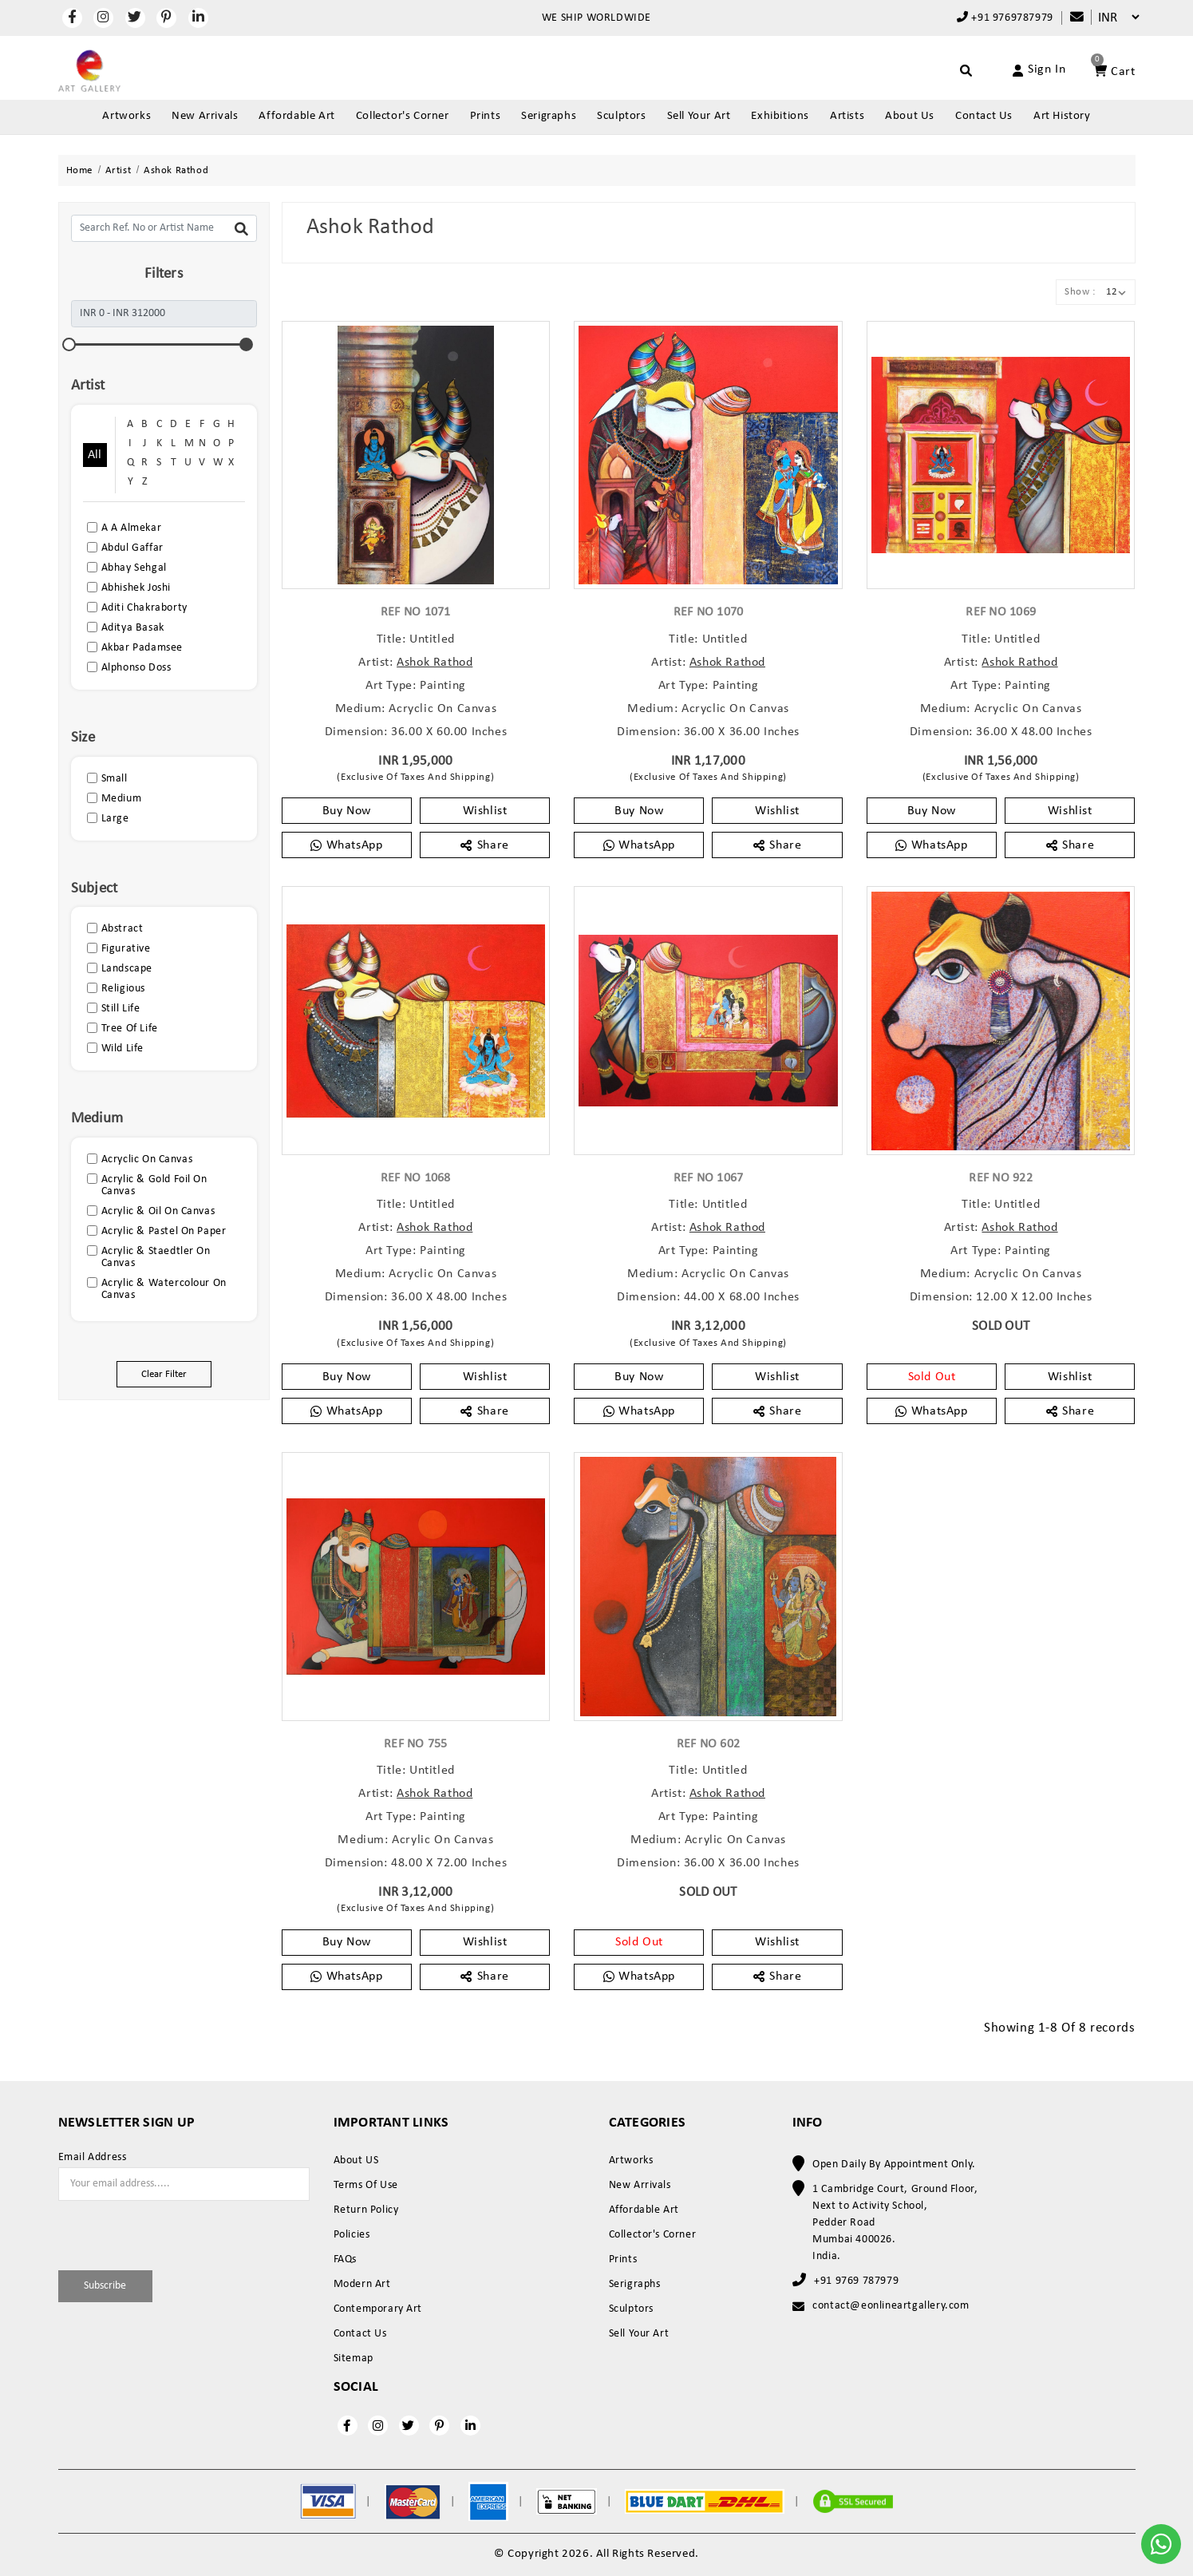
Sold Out (932, 1377)
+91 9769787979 (1005, 17)
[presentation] (151, 2233)
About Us (909, 116)
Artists (847, 116)
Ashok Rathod (434, 662)
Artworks (126, 116)
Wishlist (485, 811)
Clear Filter (164, 1374)
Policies (352, 2235)
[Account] (1021, 70)
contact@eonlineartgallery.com (890, 2306)
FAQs (345, 2259)
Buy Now (346, 811)
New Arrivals (205, 116)
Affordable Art (296, 116)
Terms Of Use (366, 2185)
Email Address (92, 2157)
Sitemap (353, 2358)
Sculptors (621, 116)
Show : (1080, 292)
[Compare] (1068, 18)
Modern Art (362, 2284)
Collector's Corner (402, 116)
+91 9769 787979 (856, 2281)
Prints (485, 116)
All (95, 455)
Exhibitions (780, 116)
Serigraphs (548, 116)
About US (356, 2160)
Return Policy (366, 2210)
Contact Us (984, 116)
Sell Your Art (699, 116)
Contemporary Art (378, 2309)
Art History (1062, 116)
